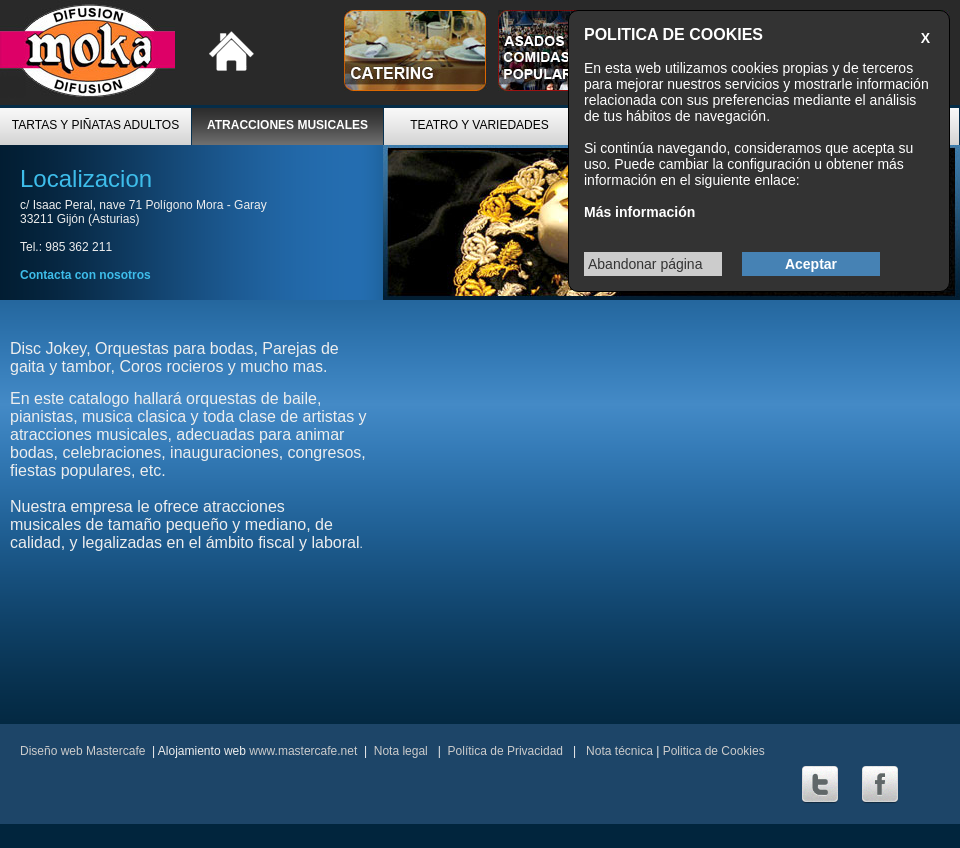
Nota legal (401, 751)
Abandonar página (645, 264)
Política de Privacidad (505, 751)
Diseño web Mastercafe (82, 751)
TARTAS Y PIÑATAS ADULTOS (95, 125)
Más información (639, 212)
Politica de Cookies (714, 751)
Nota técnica (618, 751)
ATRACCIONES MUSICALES (287, 125)
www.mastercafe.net (303, 751)
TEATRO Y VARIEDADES (479, 125)
